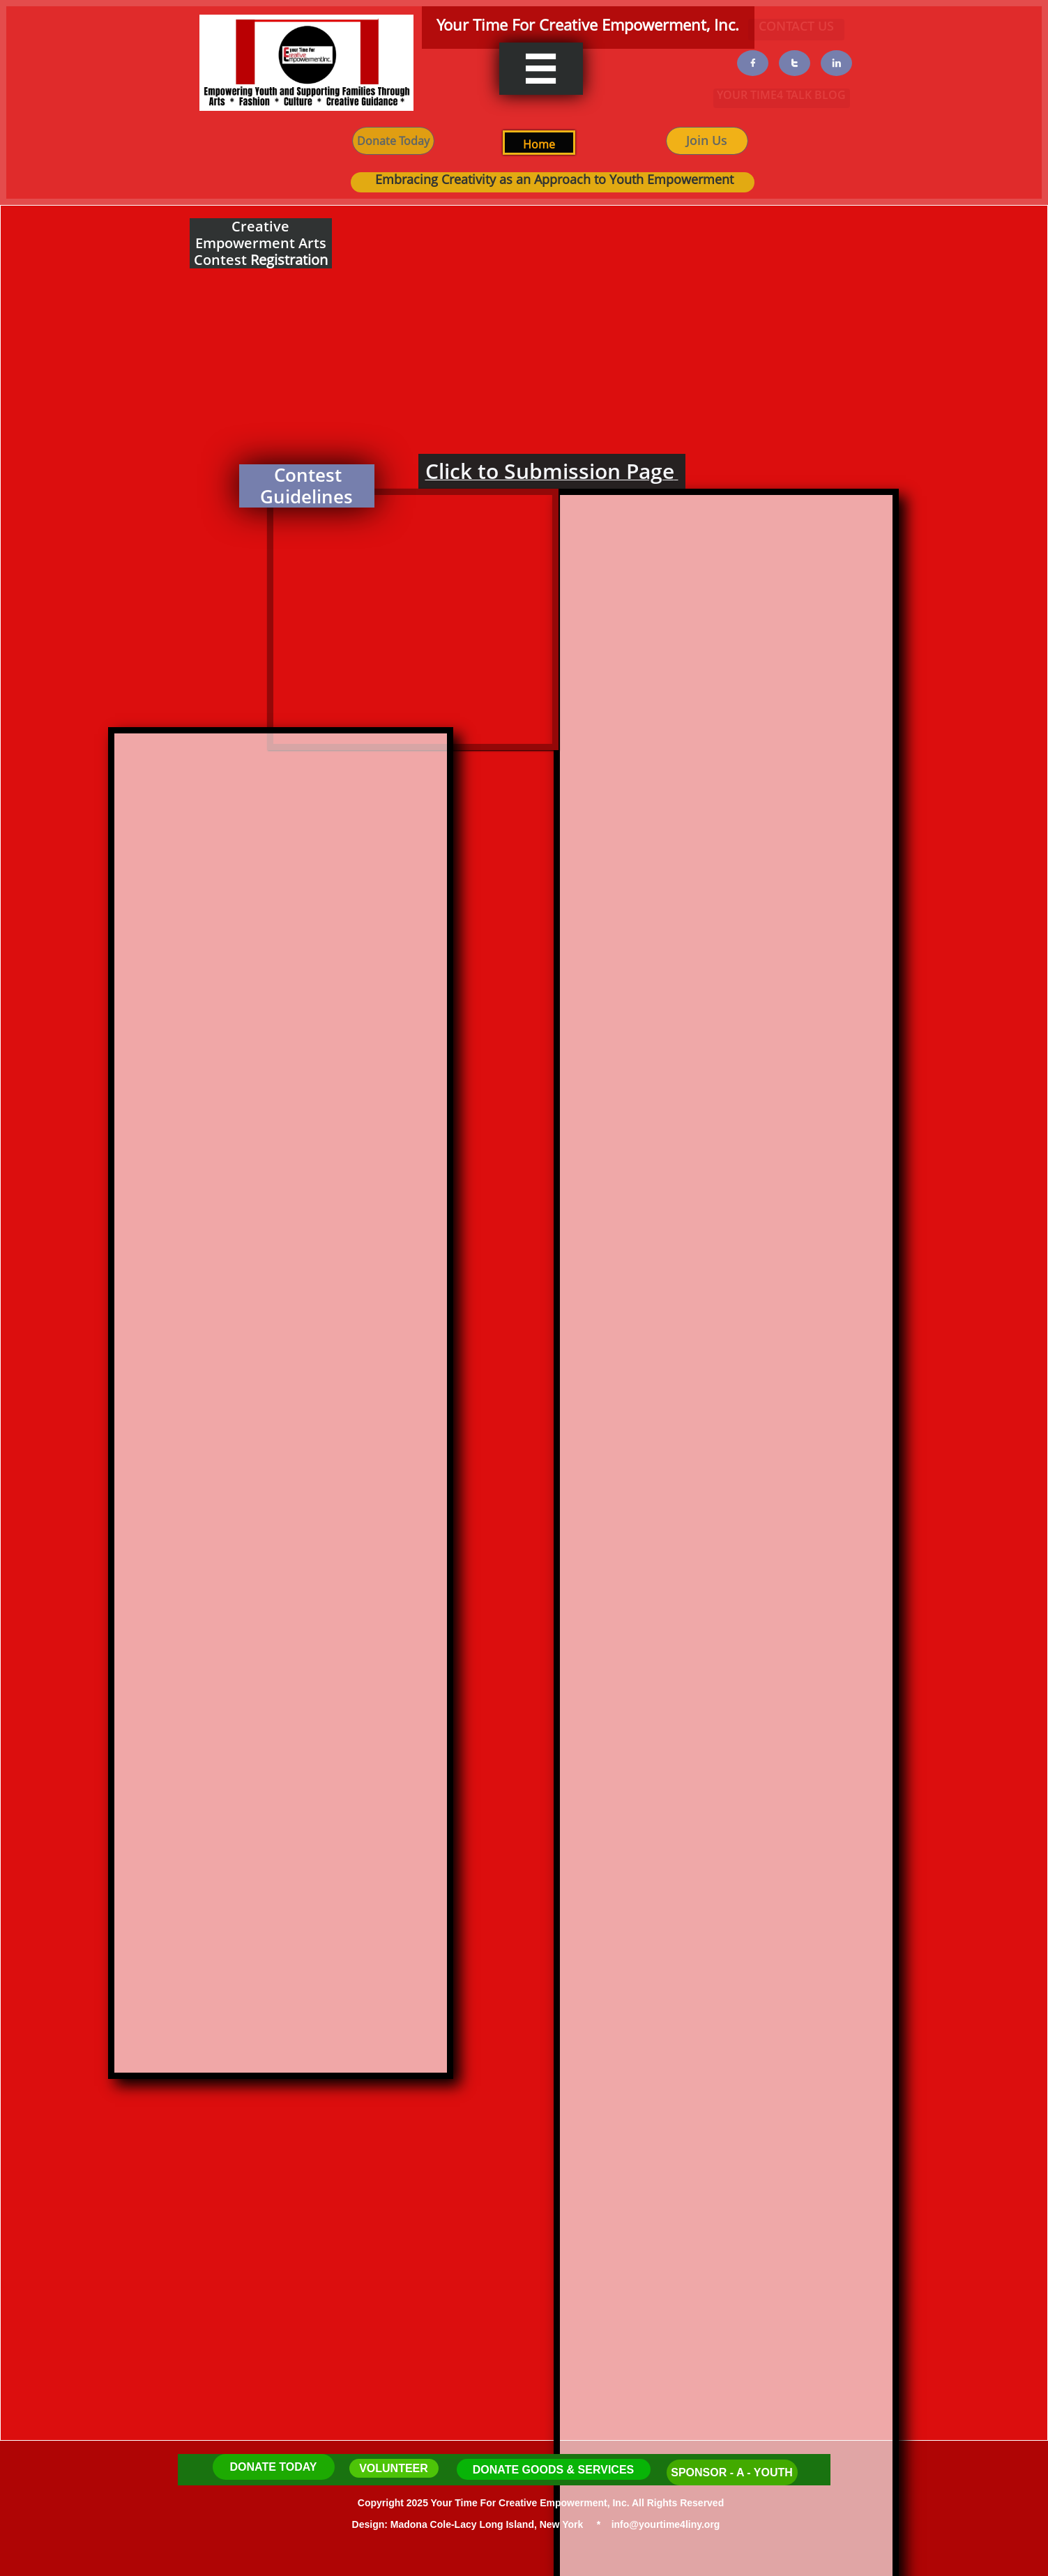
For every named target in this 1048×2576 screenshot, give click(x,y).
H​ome (539, 144)
